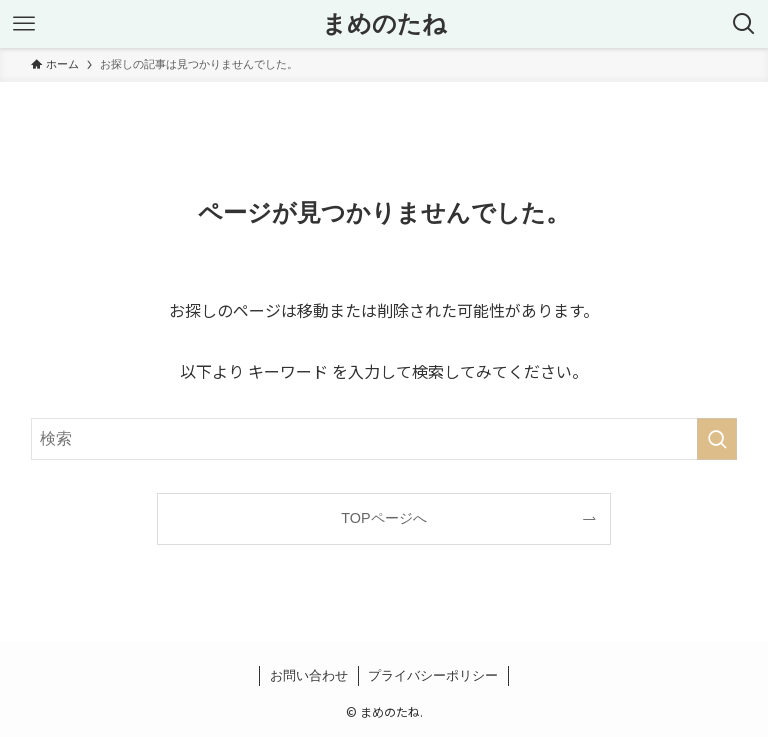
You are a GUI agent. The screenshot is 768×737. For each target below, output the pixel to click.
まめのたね (384, 24)
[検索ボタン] (744, 24)
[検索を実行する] (717, 439)
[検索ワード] (384, 439)
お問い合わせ (309, 675)
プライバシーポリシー (433, 675)
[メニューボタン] (24, 24)
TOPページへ (383, 518)
